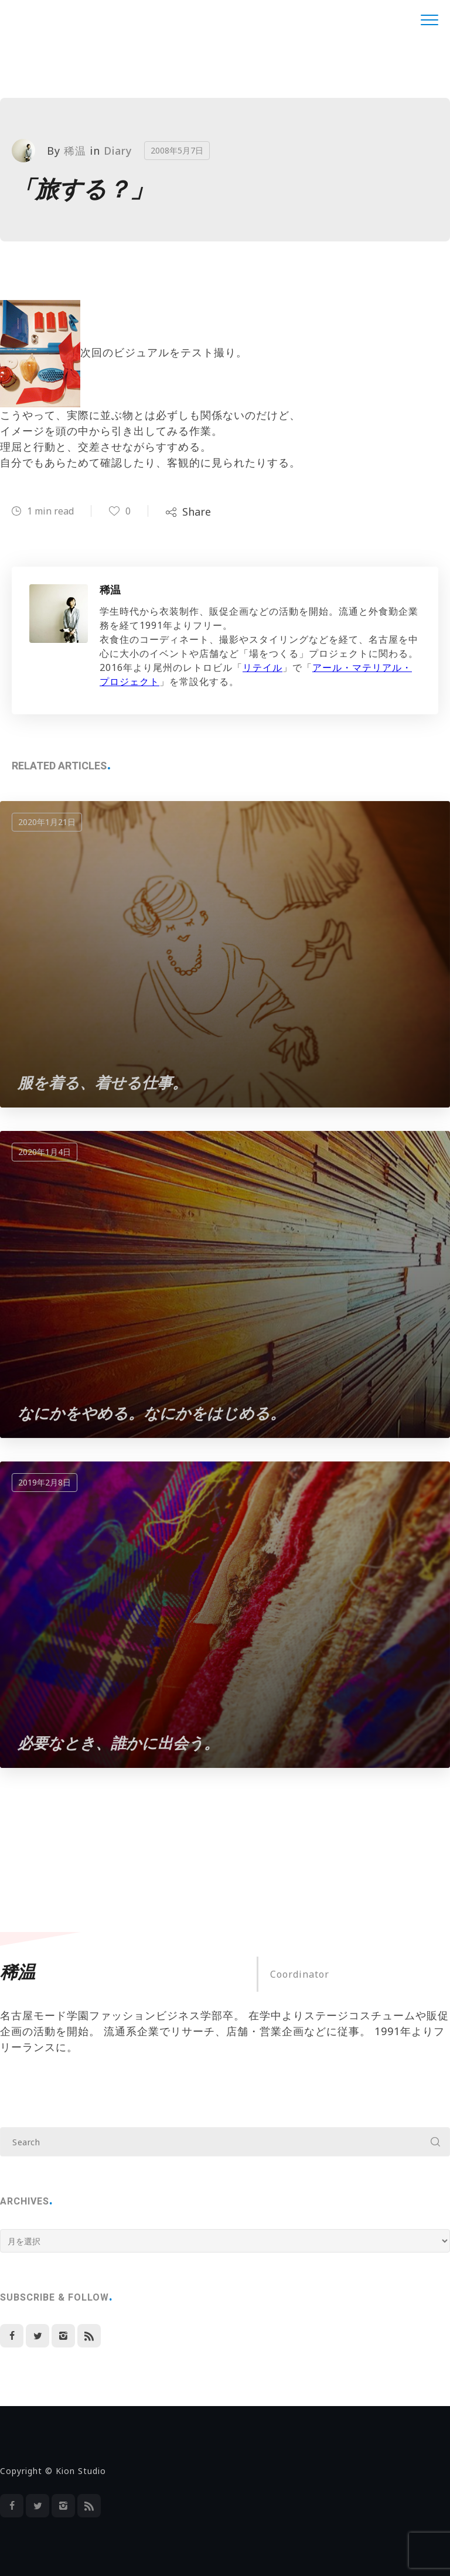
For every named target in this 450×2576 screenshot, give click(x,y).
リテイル (262, 667)
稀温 (75, 151)
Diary (118, 151)
